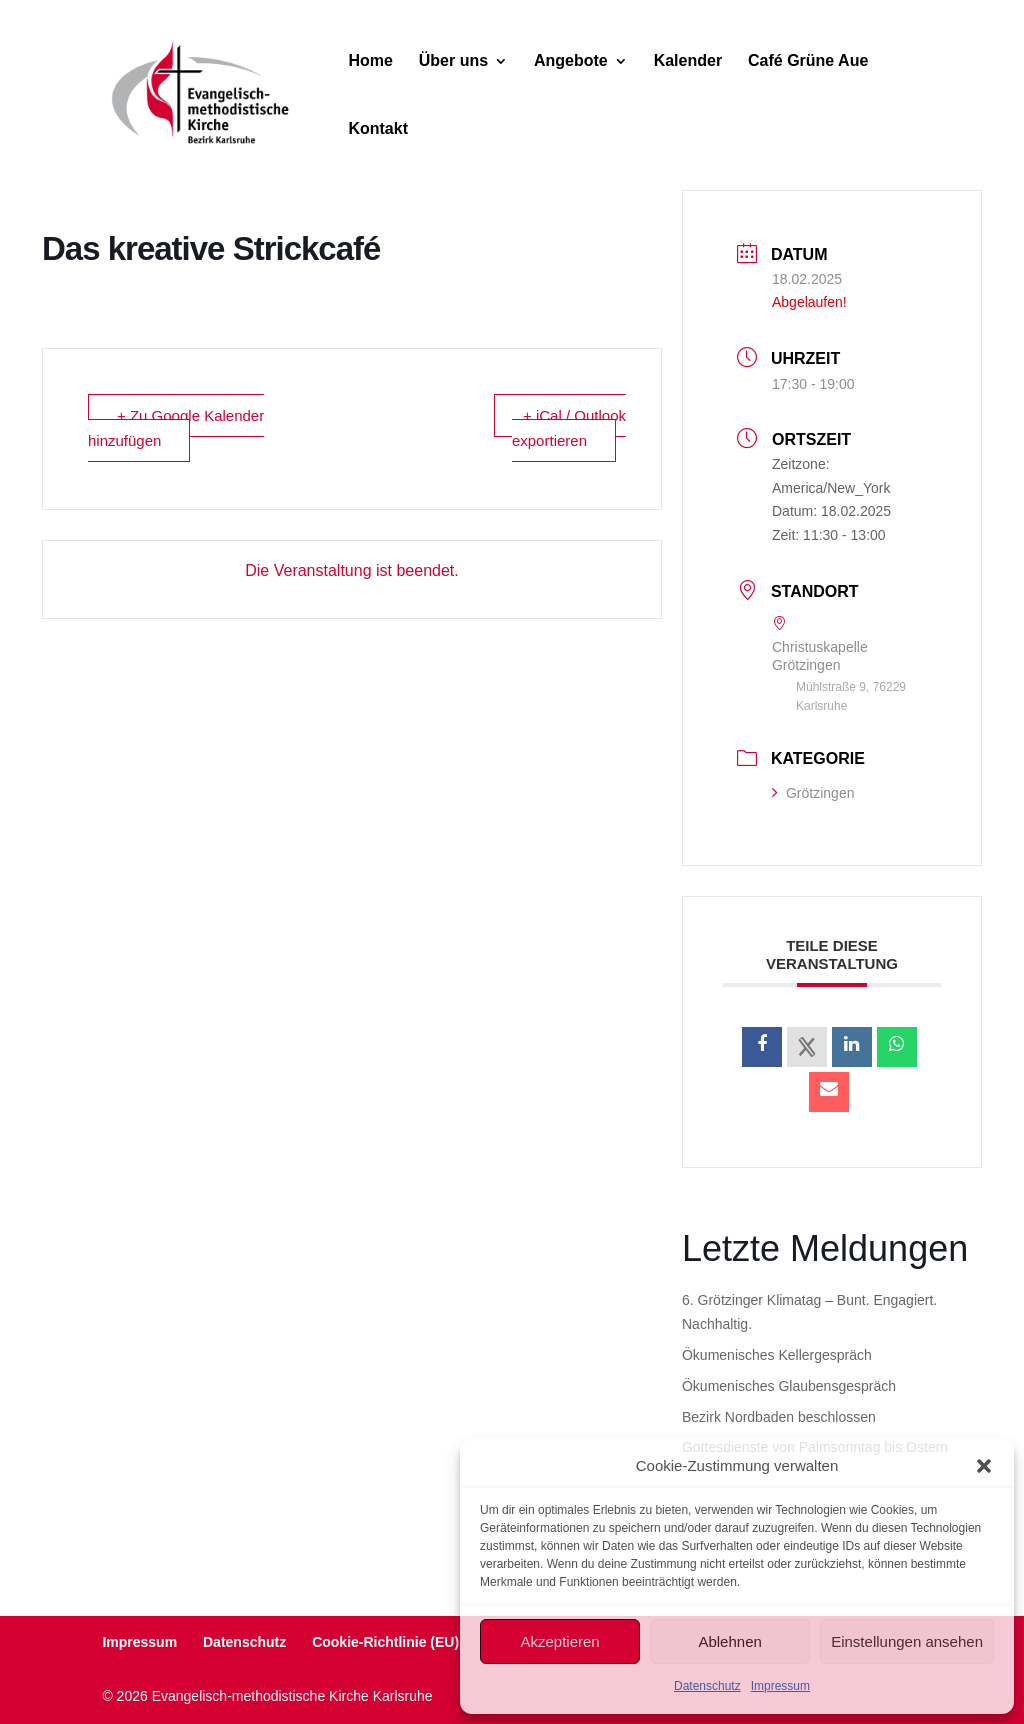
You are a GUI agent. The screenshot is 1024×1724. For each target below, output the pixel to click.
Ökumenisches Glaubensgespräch (789, 1386)
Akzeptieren (559, 1641)
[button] (984, 1466)
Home (370, 61)
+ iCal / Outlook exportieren (569, 428)
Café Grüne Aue (808, 61)
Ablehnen (729, 1641)
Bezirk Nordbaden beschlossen (779, 1417)
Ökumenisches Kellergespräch (777, 1355)
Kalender (688, 61)
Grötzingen (813, 793)
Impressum (780, 1686)
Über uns (453, 61)
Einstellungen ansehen (907, 1641)
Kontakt (378, 129)
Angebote (571, 61)
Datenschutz (707, 1686)
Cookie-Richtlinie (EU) (385, 1642)
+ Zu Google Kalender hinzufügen (176, 428)
